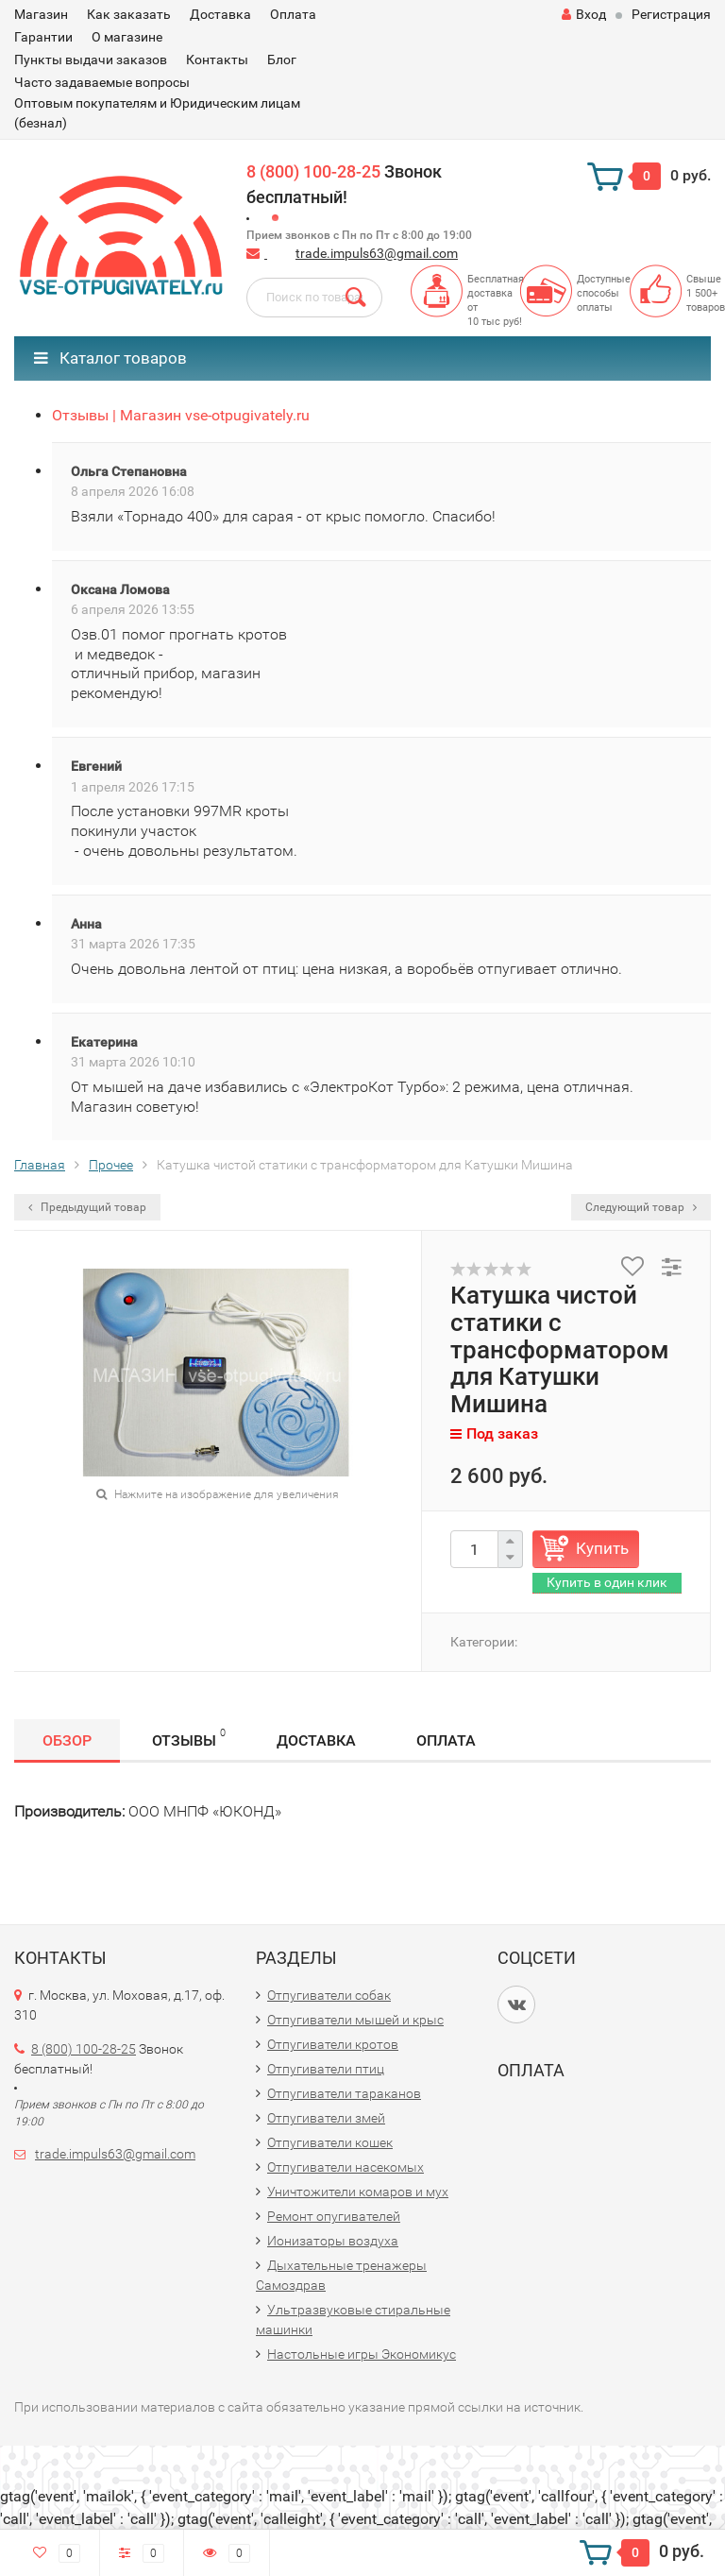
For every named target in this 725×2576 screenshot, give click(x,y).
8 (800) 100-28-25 (313, 171)
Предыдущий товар (87, 1207)
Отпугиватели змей (326, 2117)
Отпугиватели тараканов (344, 2093)
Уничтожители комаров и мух (357, 2191)
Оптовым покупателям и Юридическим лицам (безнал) (157, 112)
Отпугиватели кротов (332, 2044)
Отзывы (189, 1737)
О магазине (127, 36)
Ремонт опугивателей (333, 2216)
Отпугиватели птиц (325, 2068)
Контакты (217, 59)
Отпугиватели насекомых (345, 2167)
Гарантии (43, 36)
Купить (602, 1548)
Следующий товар (641, 1207)
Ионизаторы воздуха (332, 2240)
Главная (39, 1164)
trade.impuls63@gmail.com (376, 253)
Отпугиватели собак (329, 1995)
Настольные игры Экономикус (361, 2354)
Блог (281, 59)
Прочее (111, 1164)
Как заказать (129, 14)
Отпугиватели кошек (330, 2142)
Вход (584, 14)
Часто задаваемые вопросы (102, 82)
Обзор (67, 1740)
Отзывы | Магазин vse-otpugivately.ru (181, 415)
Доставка (220, 14)
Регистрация (671, 14)
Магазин (41, 14)
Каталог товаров (110, 358)
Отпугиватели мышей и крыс (355, 2019)
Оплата (293, 14)
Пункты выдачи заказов (90, 59)
